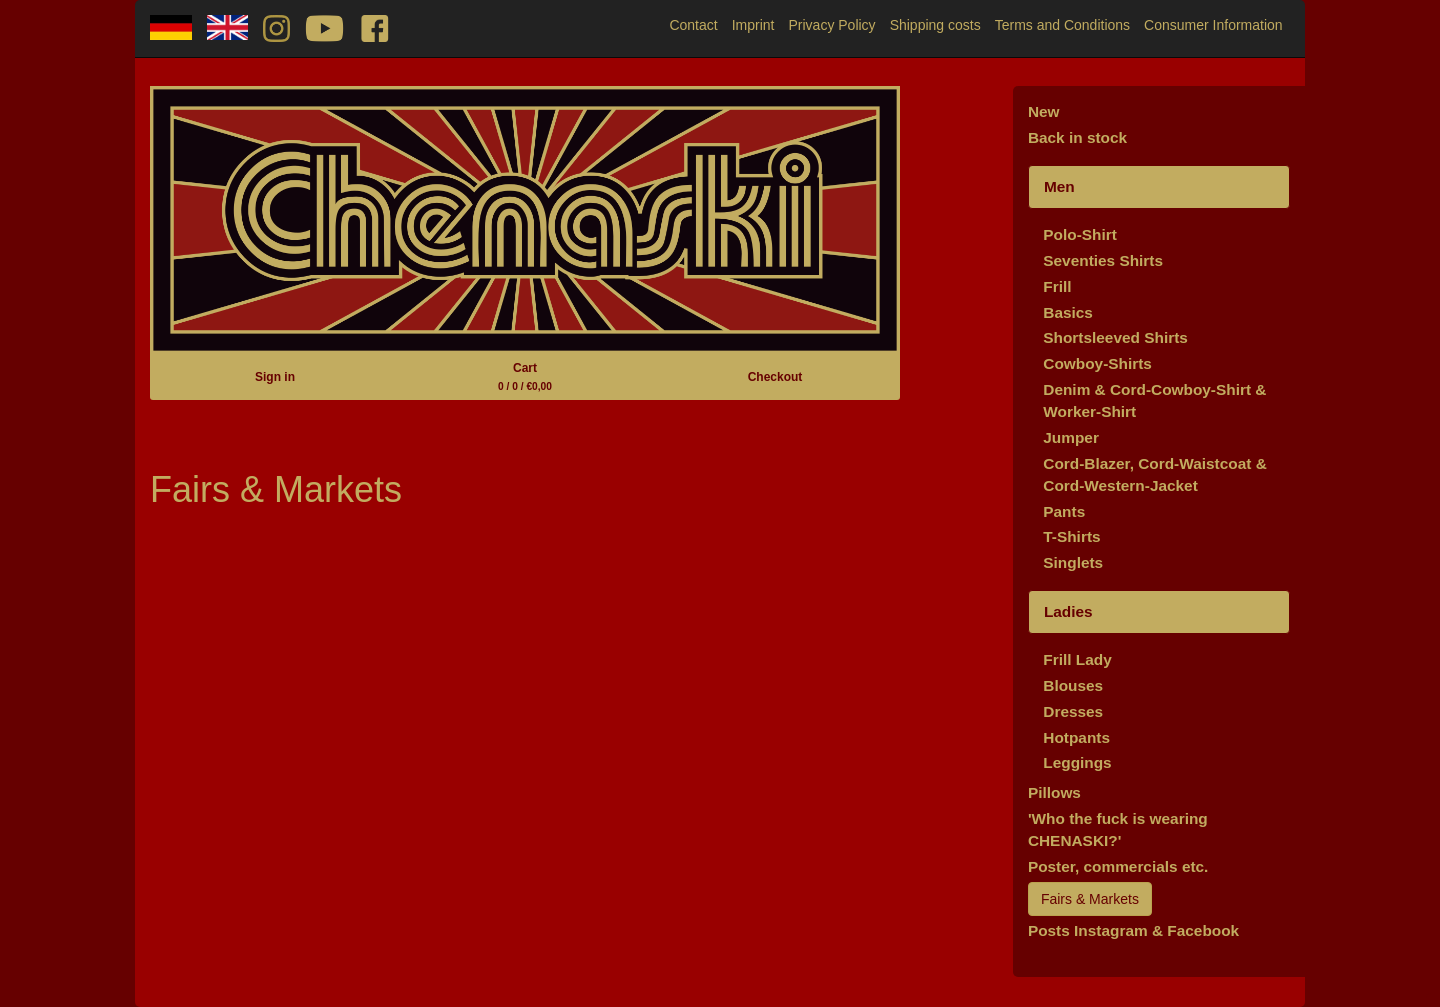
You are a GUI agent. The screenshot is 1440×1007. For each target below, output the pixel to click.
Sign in (275, 377)
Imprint (753, 25)
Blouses (1073, 685)
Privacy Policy (831, 25)
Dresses (1073, 711)
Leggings (1077, 762)
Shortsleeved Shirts (1115, 337)
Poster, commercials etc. (1118, 866)
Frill (1057, 286)
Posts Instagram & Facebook (1133, 930)
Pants (1064, 511)
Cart (525, 376)
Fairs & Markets (1090, 899)
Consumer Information (1213, 25)
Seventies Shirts (1103, 260)
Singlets (1073, 562)
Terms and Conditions (1062, 25)
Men (1059, 186)
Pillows (1054, 792)
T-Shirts (1071, 536)
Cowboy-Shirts (1097, 363)
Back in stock (1077, 137)
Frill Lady (1077, 659)
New (1044, 111)
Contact (693, 25)
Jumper (1071, 437)
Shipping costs (935, 25)
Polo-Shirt (1080, 234)
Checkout (775, 377)
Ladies (1068, 611)
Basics (1068, 312)
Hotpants (1076, 737)
